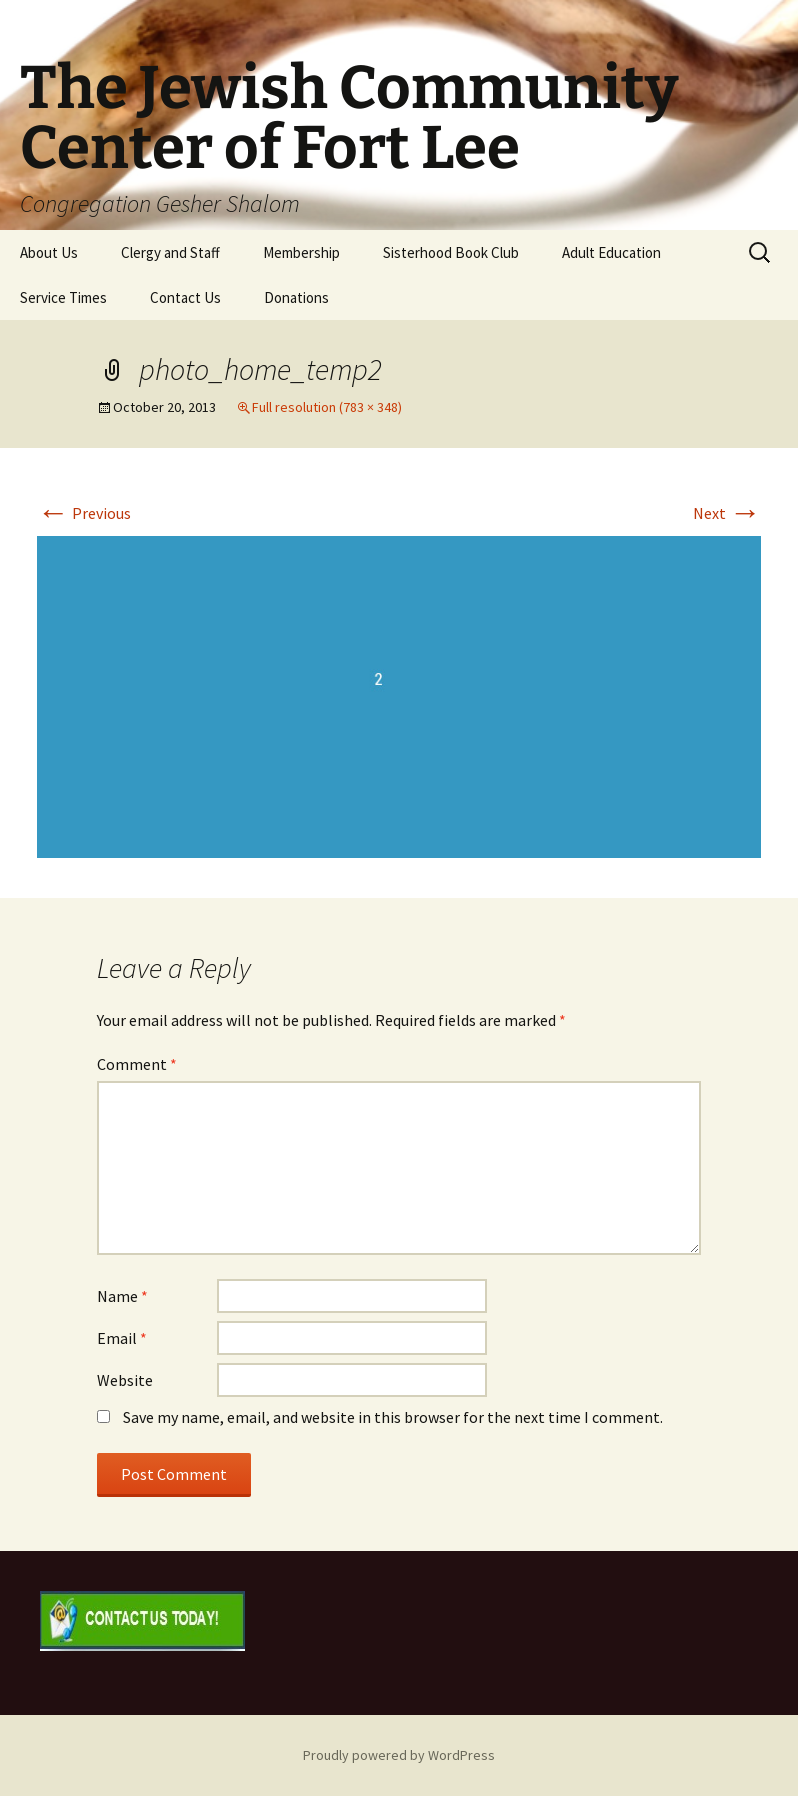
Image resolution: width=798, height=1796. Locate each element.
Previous (84, 513)
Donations (296, 297)
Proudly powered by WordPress (399, 1755)
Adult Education (611, 252)
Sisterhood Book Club (451, 252)
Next (727, 513)
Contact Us (185, 297)
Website (125, 1380)
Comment (137, 1064)
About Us (49, 252)
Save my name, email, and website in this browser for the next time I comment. (393, 1417)
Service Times (63, 297)
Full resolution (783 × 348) (327, 407)
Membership (301, 252)
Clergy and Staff (170, 252)
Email (122, 1338)
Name (122, 1296)
